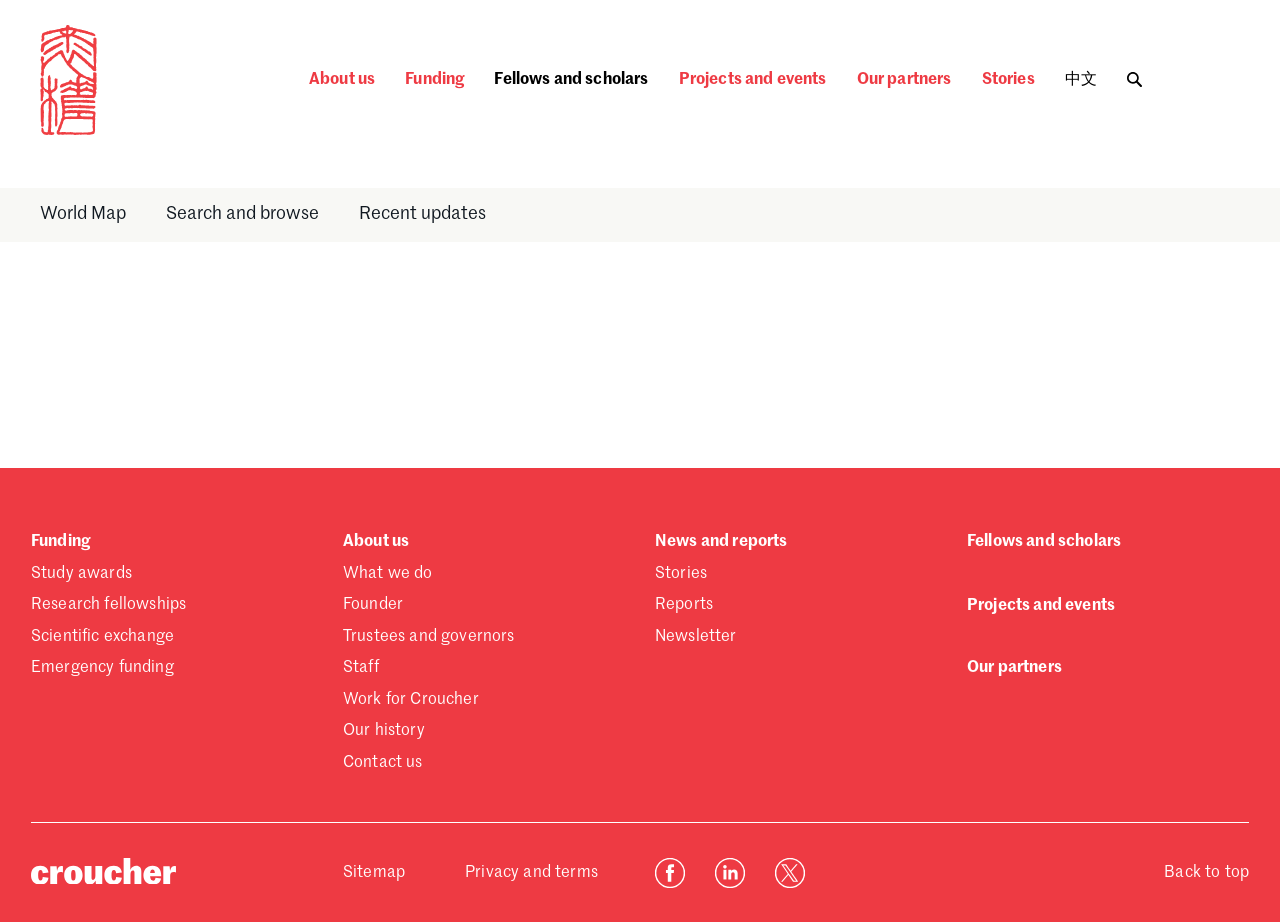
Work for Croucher (411, 700)
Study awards (81, 574)
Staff (361, 668)
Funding (434, 80)
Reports (684, 605)
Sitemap (374, 873)
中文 (1081, 80)
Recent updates (422, 214)
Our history (384, 731)
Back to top (1206, 873)
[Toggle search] (1134, 74)
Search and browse (242, 214)
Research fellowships (108, 605)
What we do (388, 574)
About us (342, 80)
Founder (373, 605)
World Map (83, 214)
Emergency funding (102, 668)
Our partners (904, 80)
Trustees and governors (429, 637)
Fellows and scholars (571, 80)
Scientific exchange (102, 637)
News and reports (721, 542)
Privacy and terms (531, 873)
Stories (1008, 80)
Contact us (383, 763)
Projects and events (753, 80)
